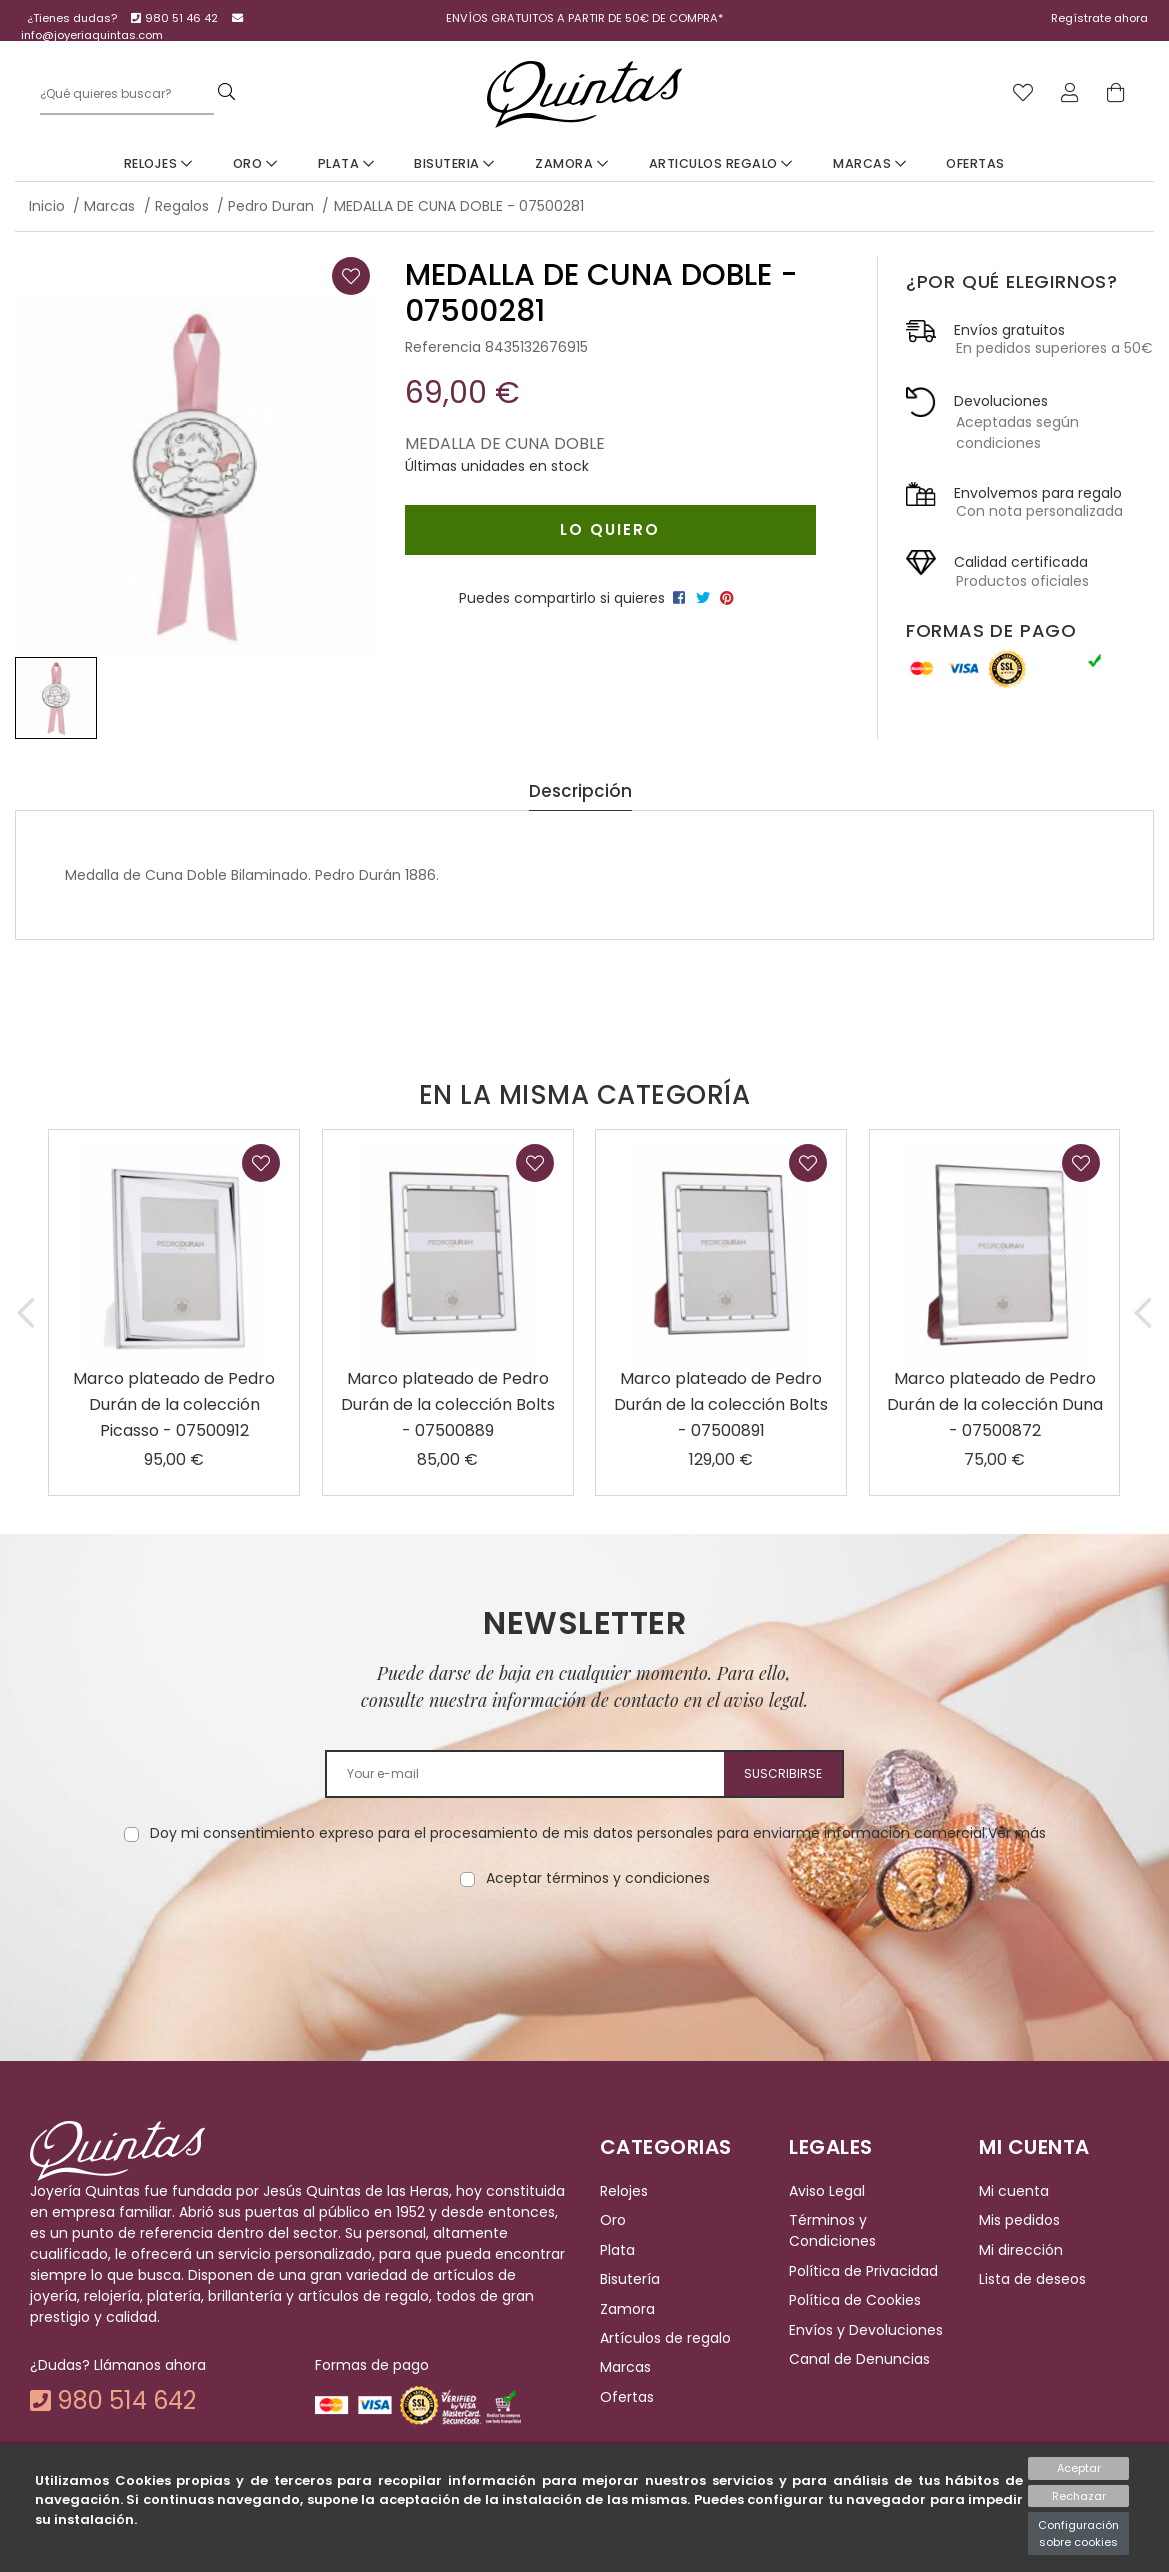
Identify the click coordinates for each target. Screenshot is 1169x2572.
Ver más (1017, 1833)
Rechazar (1079, 2496)
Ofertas (975, 163)
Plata (346, 163)
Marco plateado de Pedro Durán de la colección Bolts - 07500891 (721, 1404)
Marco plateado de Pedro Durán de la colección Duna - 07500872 (995, 1404)
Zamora (571, 163)
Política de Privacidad (863, 2271)
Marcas (869, 163)
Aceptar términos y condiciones (598, 1878)
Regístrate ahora (1099, 18)
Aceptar (1079, 2468)
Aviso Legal (827, 2191)
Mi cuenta (1014, 2191)
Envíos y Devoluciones (866, 2330)
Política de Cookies (855, 2300)
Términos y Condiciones (832, 2231)
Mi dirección (1021, 2250)
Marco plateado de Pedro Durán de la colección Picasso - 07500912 (174, 1404)
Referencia (443, 347)
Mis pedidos (1019, 2221)
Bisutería (630, 2279)
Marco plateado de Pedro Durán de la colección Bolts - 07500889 (448, 1404)
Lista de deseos (1032, 2279)
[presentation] (585, 1952)
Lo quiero (610, 529)
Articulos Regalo (721, 163)
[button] (26, 1312)
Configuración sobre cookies (1078, 2533)
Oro (255, 163)
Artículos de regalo (665, 2338)
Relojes (158, 163)
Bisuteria (454, 163)
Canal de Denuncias (859, 2359)
